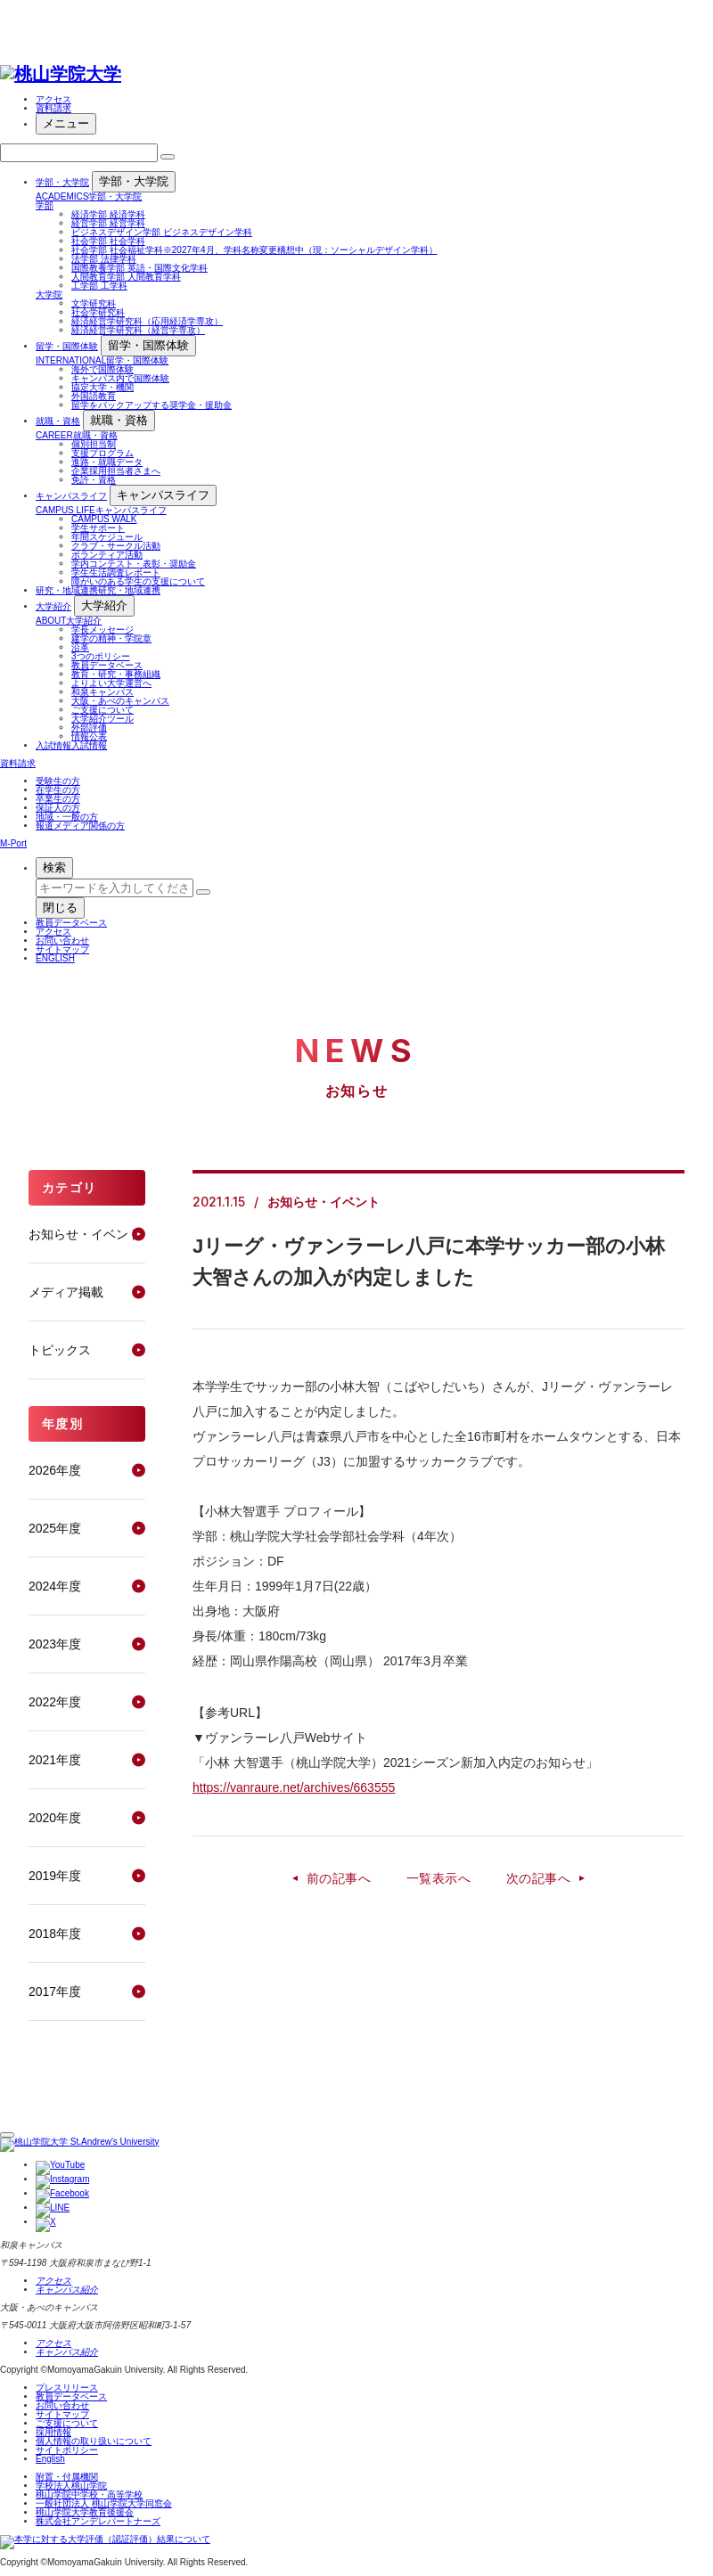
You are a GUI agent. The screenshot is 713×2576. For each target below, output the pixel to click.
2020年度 (55, 1818)
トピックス (60, 1350)
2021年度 (55, 1760)
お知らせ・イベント (85, 1234)
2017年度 (55, 1991)
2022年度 (55, 1702)
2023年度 (55, 1644)
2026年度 (55, 1470)
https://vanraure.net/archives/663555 (294, 1787)
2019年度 (55, 1876)
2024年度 (55, 1586)
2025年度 (55, 1528)
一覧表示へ (438, 1878)
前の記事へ (339, 1878)
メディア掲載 (66, 1292)
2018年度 (55, 1933)
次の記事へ (538, 1878)
